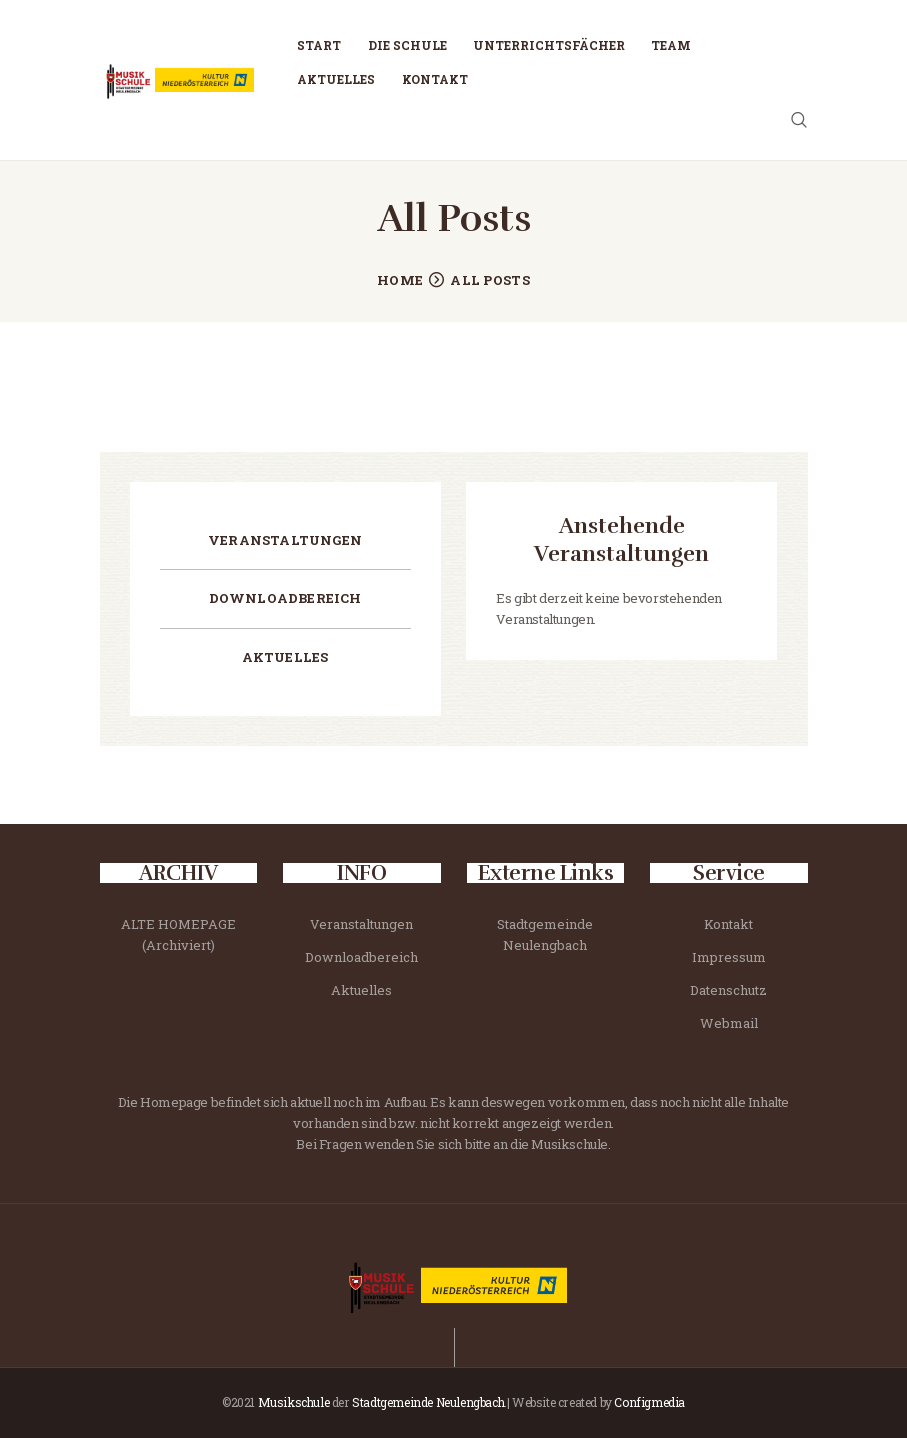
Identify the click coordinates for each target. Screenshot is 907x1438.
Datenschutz (728, 990)
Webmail (729, 1023)
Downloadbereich (285, 598)
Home (400, 280)
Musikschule (294, 1402)
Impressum (729, 957)
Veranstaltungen (285, 540)
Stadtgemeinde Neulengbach (428, 1402)
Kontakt (728, 924)
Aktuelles (285, 657)
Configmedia (649, 1402)
